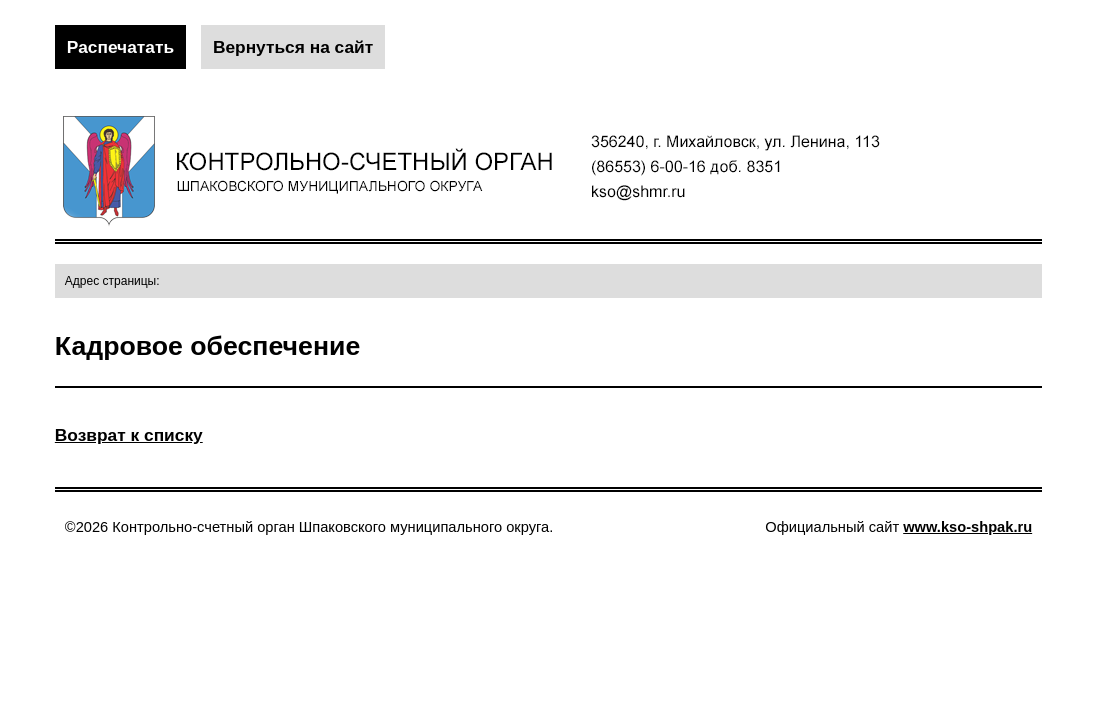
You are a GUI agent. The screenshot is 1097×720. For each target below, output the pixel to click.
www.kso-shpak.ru (967, 527)
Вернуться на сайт (293, 47)
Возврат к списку (129, 435)
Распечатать (120, 47)
